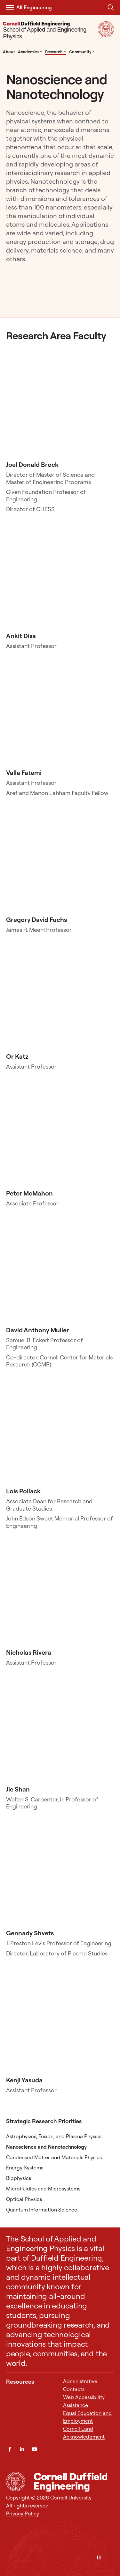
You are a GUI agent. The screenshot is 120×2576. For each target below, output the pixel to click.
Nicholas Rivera (28, 1652)
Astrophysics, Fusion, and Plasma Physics (53, 2136)
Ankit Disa (21, 636)
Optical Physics (24, 2199)
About (9, 51)
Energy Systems (24, 2167)
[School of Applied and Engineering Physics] (49, 31)
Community (82, 51)
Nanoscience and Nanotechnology (46, 2147)
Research (55, 51)
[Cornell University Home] (15, 2481)
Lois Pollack (23, 1491)
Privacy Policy (22, 2513)
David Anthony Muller (37, 1330)
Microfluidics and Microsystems (43, 2188)
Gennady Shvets (30, 1933)
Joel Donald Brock (32, 464)
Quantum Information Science (41, 2209)
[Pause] (99, 2558)
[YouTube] (34, 2449)
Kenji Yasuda (24, 2080)
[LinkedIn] (22, 2449)
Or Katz (17, 1056)
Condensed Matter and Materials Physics (54, 2157)
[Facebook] (9, 2449)
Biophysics (18, 2178)
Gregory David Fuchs (36, 920)
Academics (30, 51)
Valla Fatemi (24, 772)
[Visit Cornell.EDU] (106, 35)
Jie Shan (18, 1789)
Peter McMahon (29, 1193)
